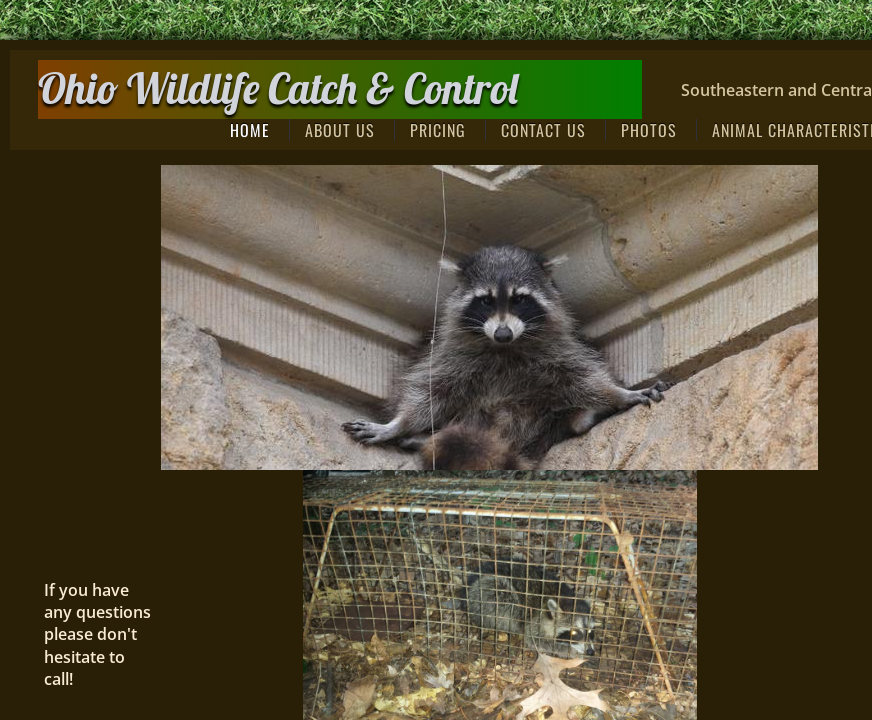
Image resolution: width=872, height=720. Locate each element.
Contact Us (543, 130)
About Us (340, 130)
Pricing (438, 130)
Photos (649, 130)
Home (250, 130)
